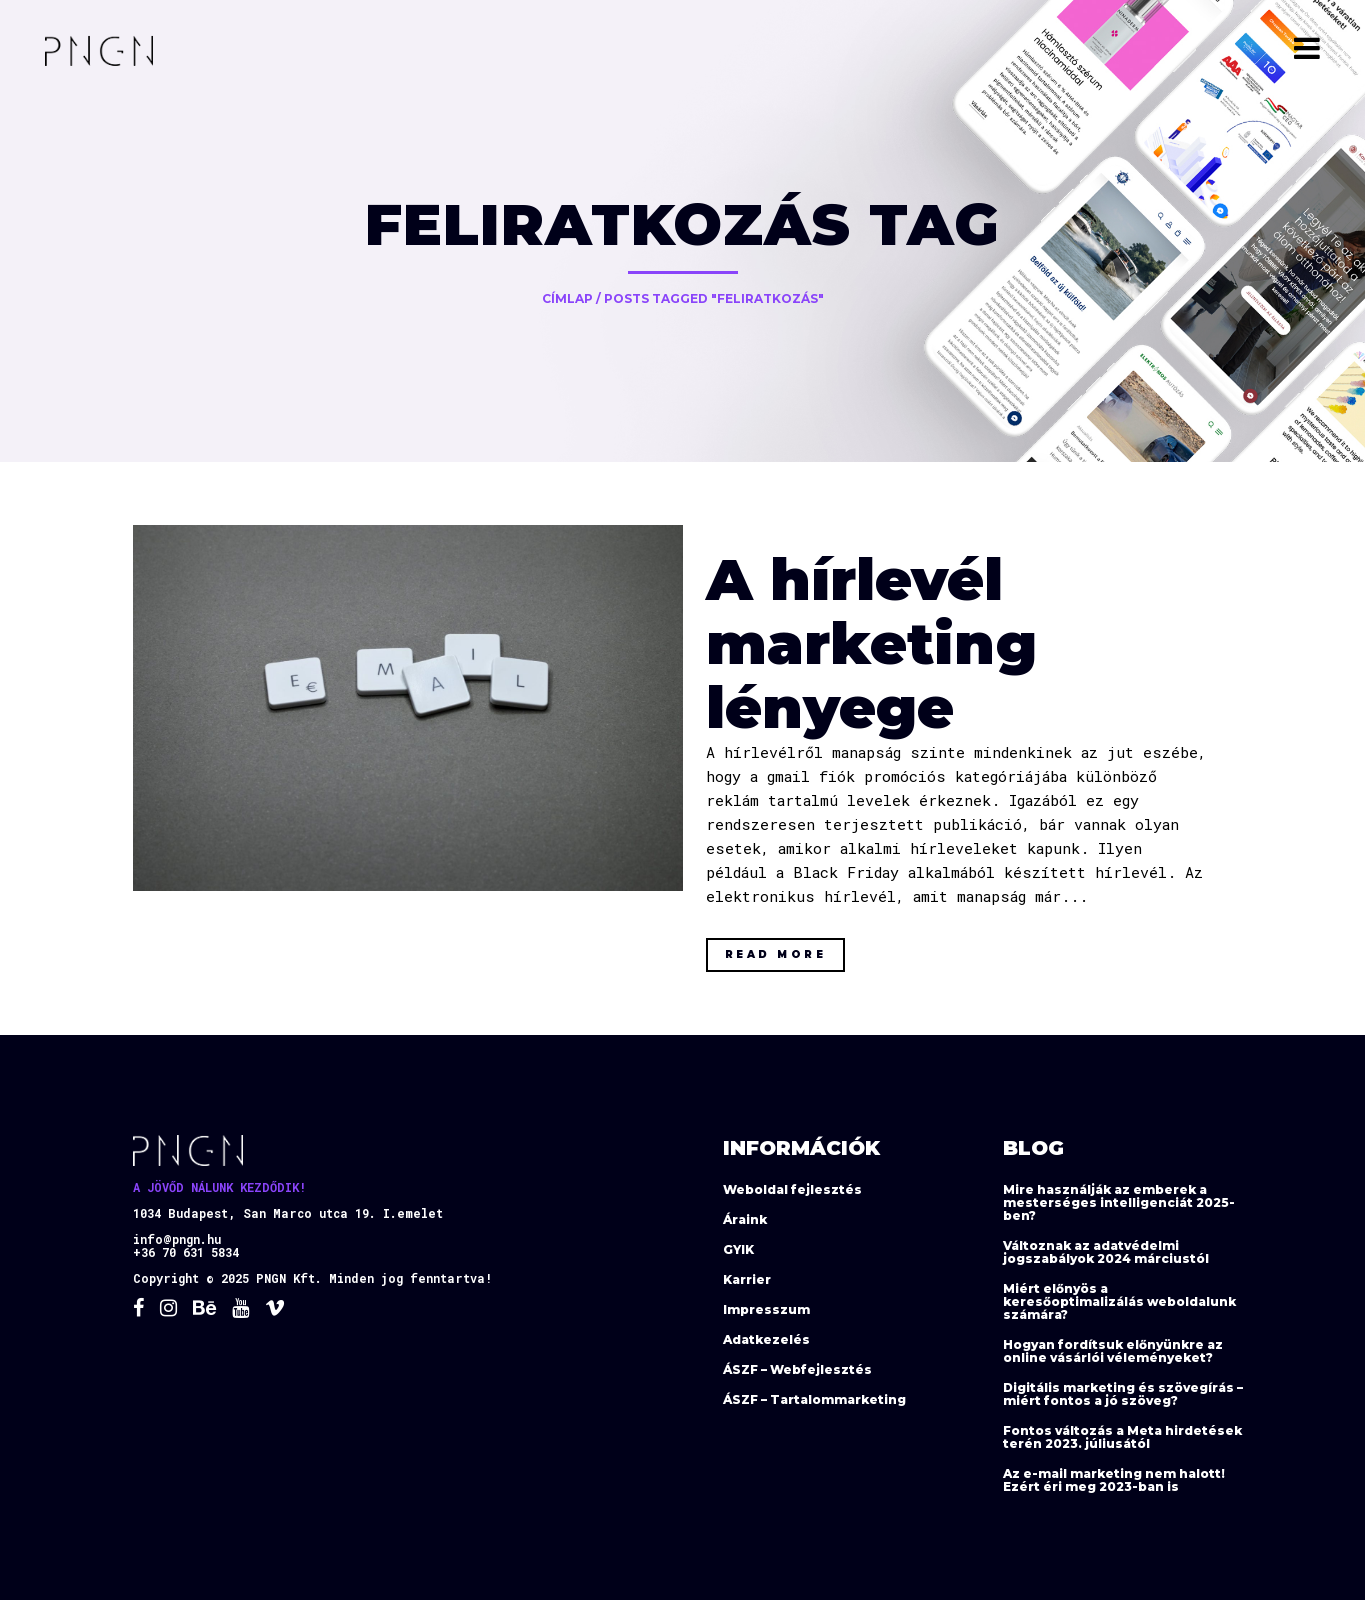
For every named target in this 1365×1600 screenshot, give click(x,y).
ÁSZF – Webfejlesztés (797, 1369)
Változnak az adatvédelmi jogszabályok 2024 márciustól (1106, 1252)
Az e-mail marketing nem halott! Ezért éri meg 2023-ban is (1114, 1480)
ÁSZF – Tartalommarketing (814, 1399)
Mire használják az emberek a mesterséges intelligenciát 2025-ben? (1119, 1202)
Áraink (745, 1219)
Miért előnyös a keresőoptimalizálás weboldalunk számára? (1119, 1301)
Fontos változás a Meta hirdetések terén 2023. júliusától (1122, 1437)
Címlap (567, 298)
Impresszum (766, 1309)
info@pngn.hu (177, 1239)
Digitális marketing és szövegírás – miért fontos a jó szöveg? (1123, 1394)
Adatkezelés (766, 1339)
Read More (776, 954)
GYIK (738, 1249)
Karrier (747, 1279)
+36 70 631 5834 (186, 1252)
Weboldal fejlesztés (792, 1189)
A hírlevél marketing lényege (871, 643)
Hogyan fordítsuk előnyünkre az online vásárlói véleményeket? (1113, 1351)
